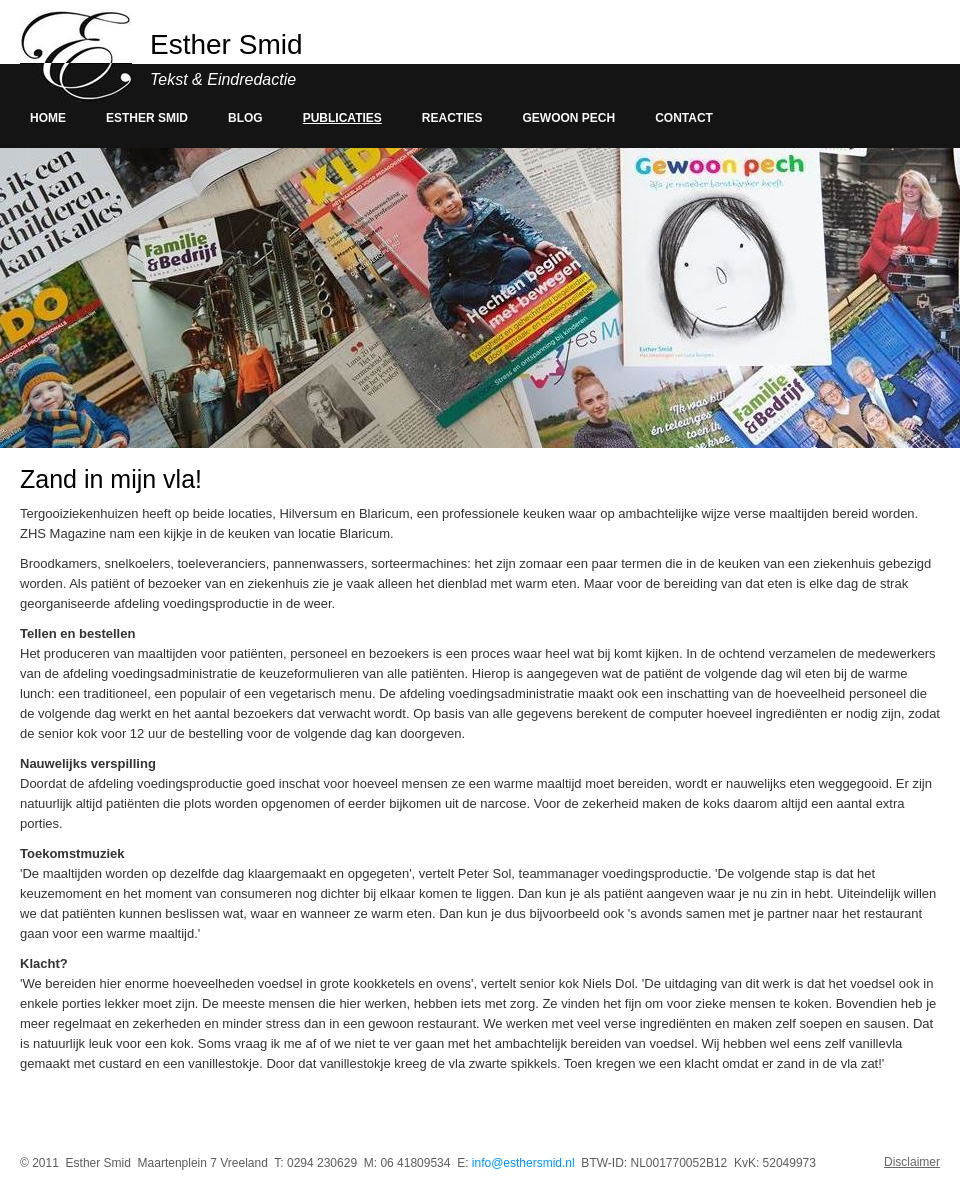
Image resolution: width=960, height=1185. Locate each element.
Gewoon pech (569, 118)
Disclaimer (912, 1162)
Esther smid (147, 118)
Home (48, 118)
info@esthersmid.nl (523, 1163)
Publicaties (342, 118)
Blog (245, 118)
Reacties (452, 118)
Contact (684, 118)
